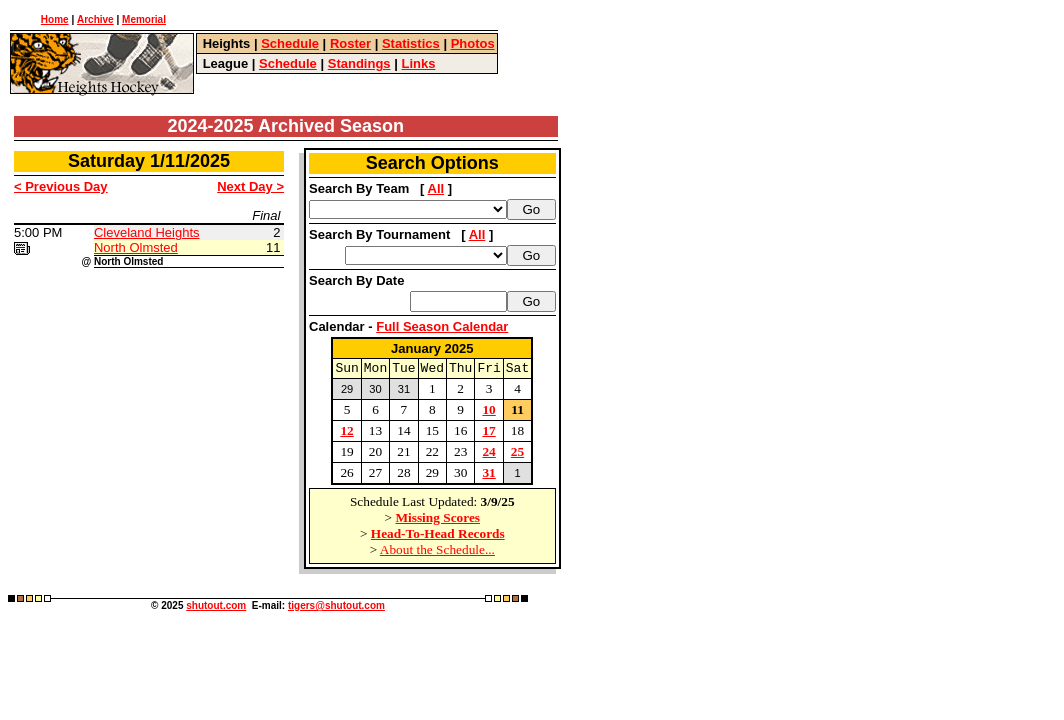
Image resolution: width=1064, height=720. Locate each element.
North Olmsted (136, 247)
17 (488, 433)
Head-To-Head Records (438, 536)
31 (488, 475)
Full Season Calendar (442, 326)
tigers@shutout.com (336, 608)
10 (488, 412)
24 (488, 454)
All (436, 188)
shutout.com (216, 608)
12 (346, 433)
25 (517, 454)
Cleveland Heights (147, 232)
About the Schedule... (437, 552)
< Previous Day (61, 186)
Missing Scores (437, 520)
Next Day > (250, 186)
